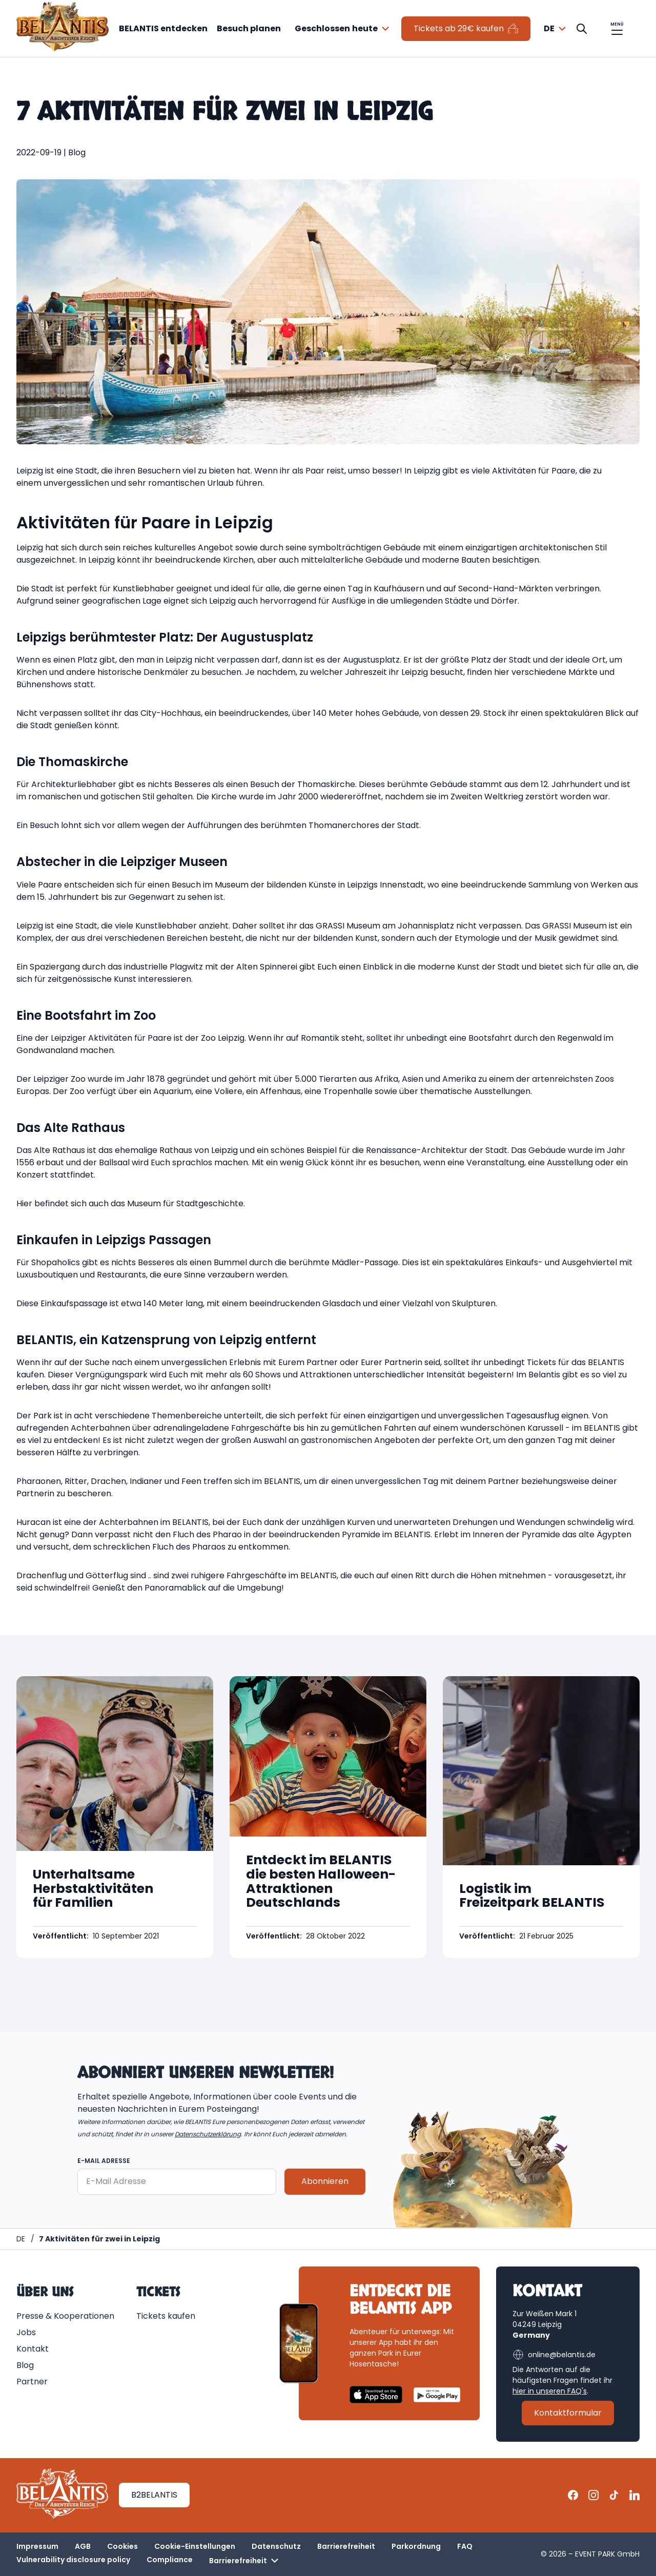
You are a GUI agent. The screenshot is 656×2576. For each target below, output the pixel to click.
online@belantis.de (554, 2354)
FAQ (465, 2546)
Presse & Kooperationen (65, 2316)
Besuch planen (249, 28)
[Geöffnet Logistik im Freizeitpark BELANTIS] (541, 1817)
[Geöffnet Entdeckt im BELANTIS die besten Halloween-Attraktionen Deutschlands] (328, 1817)
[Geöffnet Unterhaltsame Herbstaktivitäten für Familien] (114, 1817)
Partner (32, 2381)
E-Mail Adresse (103, 2160)
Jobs (26, 2332)
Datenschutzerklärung (208, 2134)
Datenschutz (276, 2546)
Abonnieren (324, 2182)
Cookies (122, 2546)
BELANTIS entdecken (163, 28)
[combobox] (343, 29)
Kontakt (32, 2349)
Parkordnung (416, 2546)
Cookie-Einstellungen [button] (194, 2546)
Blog (25, 2365)
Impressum (37, 2546)
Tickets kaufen (165, 2316)
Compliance (170, 2559)
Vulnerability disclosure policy (73, 2559)
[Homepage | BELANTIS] (20, 2239)
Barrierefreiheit (346, 2546)
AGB (83, 2546)
